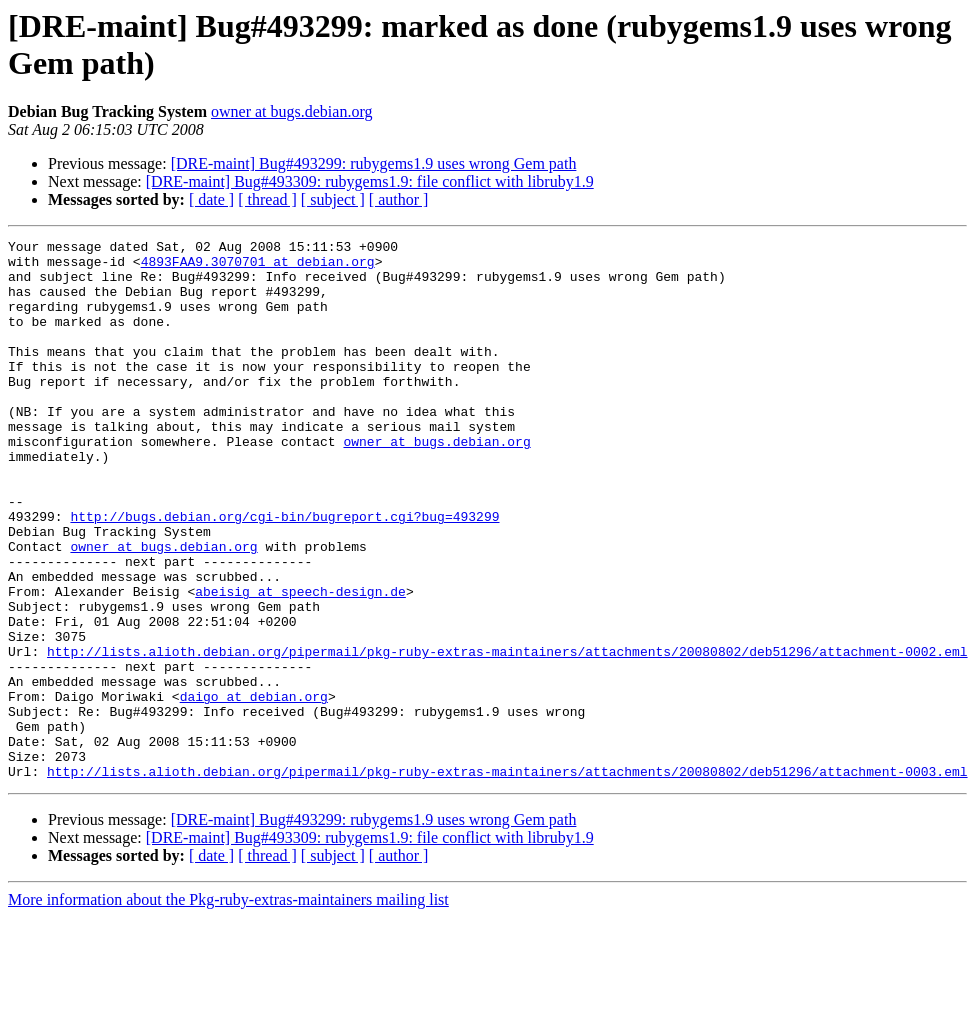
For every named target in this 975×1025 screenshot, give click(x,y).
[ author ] (399, 199)
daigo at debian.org (254, 789)
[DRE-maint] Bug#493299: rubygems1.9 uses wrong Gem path (374, 163)
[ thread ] (267, 199)
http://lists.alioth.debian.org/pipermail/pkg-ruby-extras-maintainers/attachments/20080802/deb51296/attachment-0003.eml (507, 879)
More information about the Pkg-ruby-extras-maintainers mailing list (228, 1007)
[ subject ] (333, 199)
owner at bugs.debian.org (291, 111)
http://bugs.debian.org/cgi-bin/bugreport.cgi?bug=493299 (284, 573)
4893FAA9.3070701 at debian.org (258, 267)
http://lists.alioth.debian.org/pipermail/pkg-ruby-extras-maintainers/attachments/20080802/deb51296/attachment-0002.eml (507, 735)
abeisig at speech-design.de (300, 663)
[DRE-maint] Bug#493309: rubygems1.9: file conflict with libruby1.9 (370, 181)
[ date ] (211, 199)
